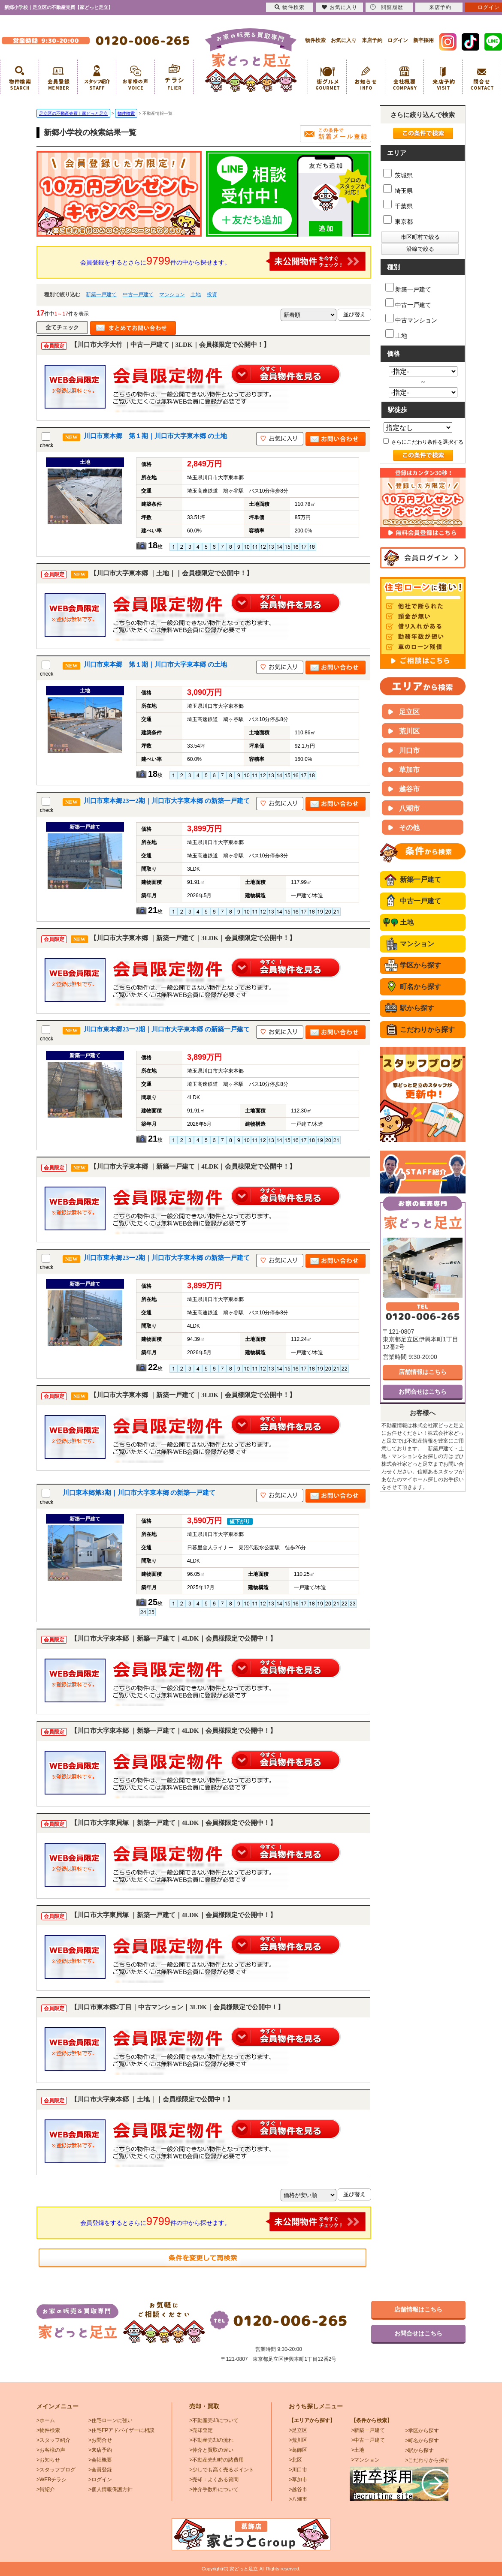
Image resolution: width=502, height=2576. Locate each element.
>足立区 (298, 2430)
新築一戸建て (101, 295)
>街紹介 (45, 2489)
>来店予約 (100, 2450)
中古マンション (411, 319)
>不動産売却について (214, 2420)
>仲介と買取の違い (211, 2450)
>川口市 (298, 2470)
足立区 (409, 711)
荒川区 (409, 731)
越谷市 (409, 789)
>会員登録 (100, 2470)
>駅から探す (419, 2450)
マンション (172, 295)
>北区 (295, 2460)
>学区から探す (422, 2431)
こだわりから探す (427, 1029)
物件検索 (315, 40)
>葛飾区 (298, 2450)
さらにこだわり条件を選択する (423, 442)
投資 (212, 295)
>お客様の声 (50, 2450)
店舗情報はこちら (423, 1371)
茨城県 (398, 175)
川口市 (409, 750)
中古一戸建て (138, 295)
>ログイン (100, 2480)
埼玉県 (398, 190)
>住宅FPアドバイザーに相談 (121, 2430)
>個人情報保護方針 (110, 2489)
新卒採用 (423, 40)
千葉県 (398, 206)
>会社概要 (100, 2460)
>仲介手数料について (214, 2489)
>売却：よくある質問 (214, 2480)
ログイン (397, 40)
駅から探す (417, 1008)
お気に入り (344, 40)
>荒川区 (298, 2440)
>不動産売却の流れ (211, 2440)
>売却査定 (201, 2430)
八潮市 (409, 808)
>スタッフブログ (56, 2470)
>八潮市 (298, 2499)
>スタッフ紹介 (53, 2440)
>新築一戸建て (368, 2430)
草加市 (409, 769)
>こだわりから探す (427, 2460)
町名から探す (420, 986)
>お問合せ (100, 2440)
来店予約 (372, 40)
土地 (196, 295)
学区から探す (420, 965)
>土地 (357, 2450)
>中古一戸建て (368, 2440)
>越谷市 (298, 2489)
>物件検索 (48, 2430)
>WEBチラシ (51, 2480)
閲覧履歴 (386, 7)
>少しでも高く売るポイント (221, 2470)
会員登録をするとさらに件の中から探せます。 (223, 261)
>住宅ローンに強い (110, 2420)
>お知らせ (48, 2460)
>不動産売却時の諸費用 (216, 2460)
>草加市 (298, 2480)
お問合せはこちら (423, 1391)
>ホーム (45, 2420)
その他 (409, 827)
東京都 (398, 221)
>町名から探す (422, 2441)
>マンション (365, 2460)
